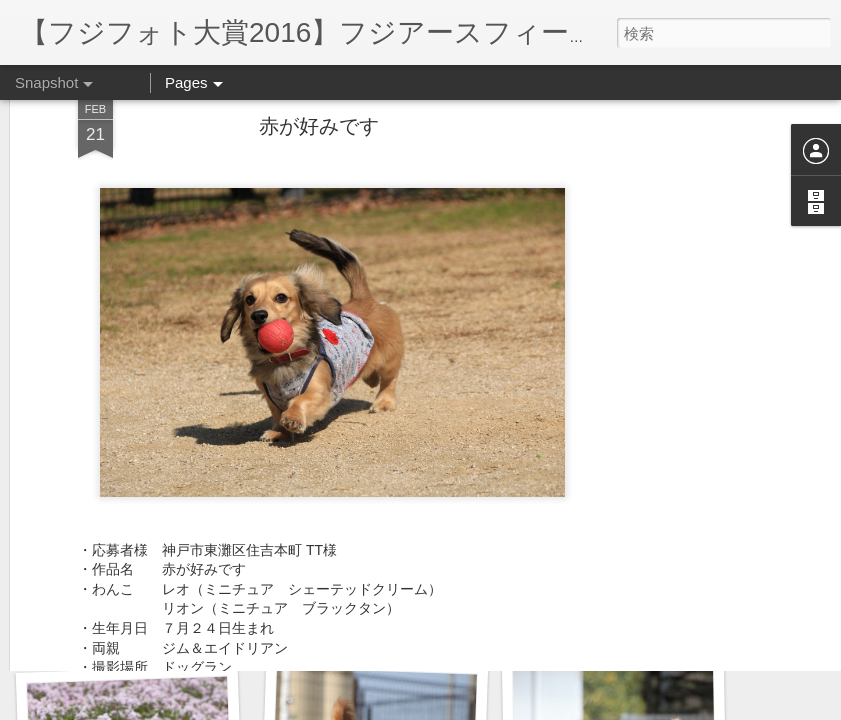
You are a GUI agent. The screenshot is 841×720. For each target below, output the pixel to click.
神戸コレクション (369, 627)
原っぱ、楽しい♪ (607, 616)
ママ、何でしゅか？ (127, 627)
